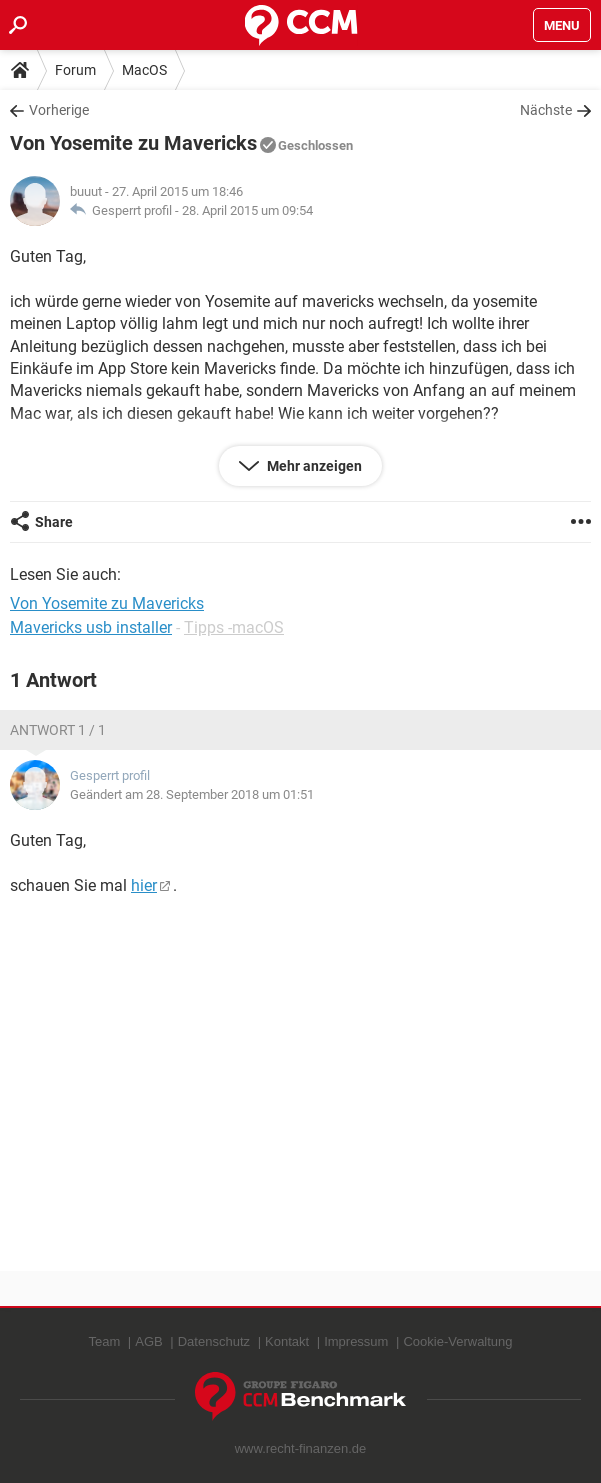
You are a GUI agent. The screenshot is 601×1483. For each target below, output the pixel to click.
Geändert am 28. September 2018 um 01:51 (192, 794)
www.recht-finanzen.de (301, 1448)
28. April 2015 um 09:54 (247, 210)
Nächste (546, 110)
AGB (148, 1341)
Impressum (356, 1341)
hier (144, 885)
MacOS (144, 70)
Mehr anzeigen (313, 466)
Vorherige (59, 110)
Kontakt (287, 1341)
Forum (75, 70)
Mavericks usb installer (91, 627)
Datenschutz (214, 1341)
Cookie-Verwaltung (457, 1341)
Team (104, 1341)
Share (54, 522)
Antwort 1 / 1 (58, 730)
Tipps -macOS (234, 627)
